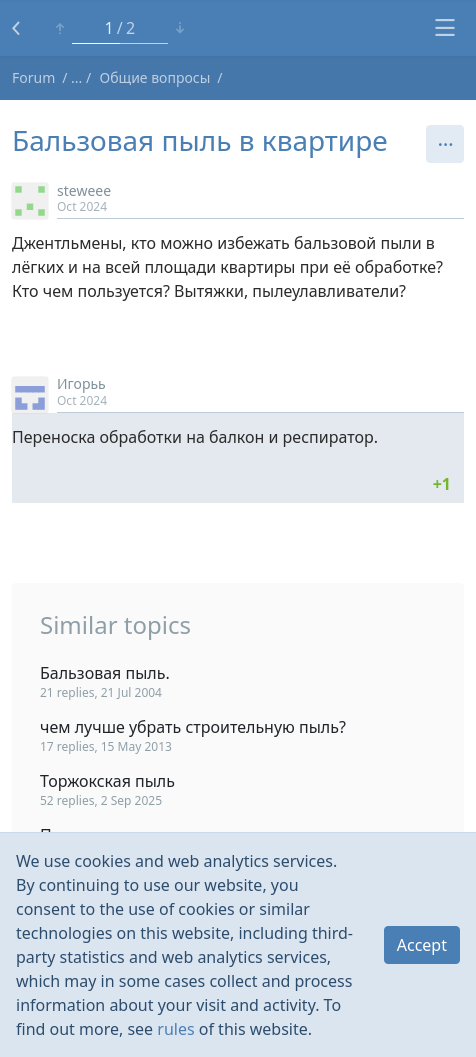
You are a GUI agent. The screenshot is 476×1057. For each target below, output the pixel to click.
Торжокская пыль (107, 781)
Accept (422, 945)
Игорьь (81, 383)
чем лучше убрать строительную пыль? (193, 727)
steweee (84, 190)
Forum (33, 77)
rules (175, 1029)
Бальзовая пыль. (105, 673)
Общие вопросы (155, 77)
